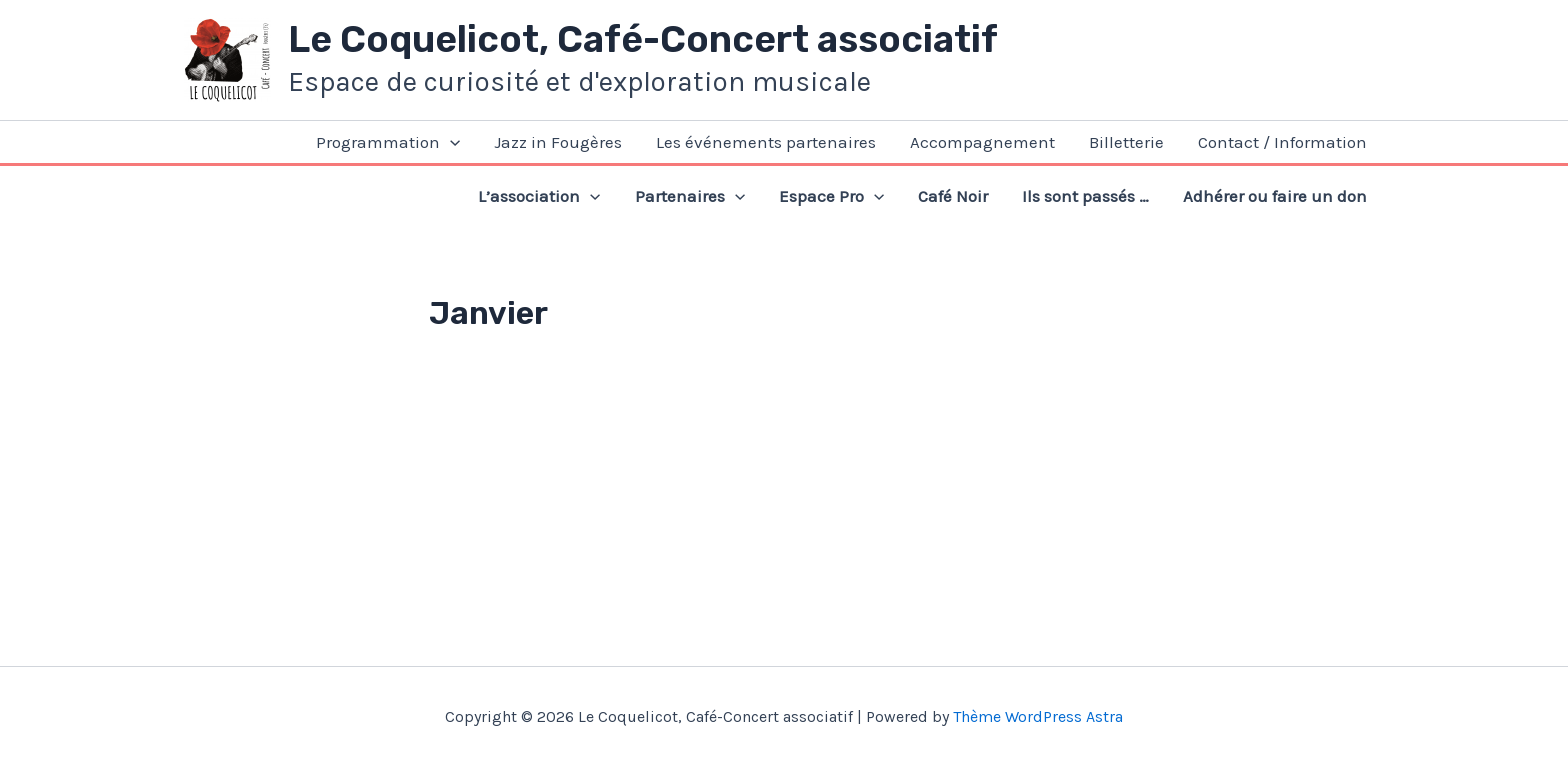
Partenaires (690, 196)
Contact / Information (1282, 142)
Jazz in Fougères (558, 142)
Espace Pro (831, 196)
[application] (450, 142)
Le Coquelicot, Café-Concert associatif (643, 39)
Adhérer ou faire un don (1275, 196)
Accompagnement (982, 142)
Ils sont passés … (1085, 196)
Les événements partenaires (766, 142)
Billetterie (1126, 142)
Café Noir (953, 196)
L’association (539, 196)
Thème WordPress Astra (1038, 716)
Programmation (388, 142)
